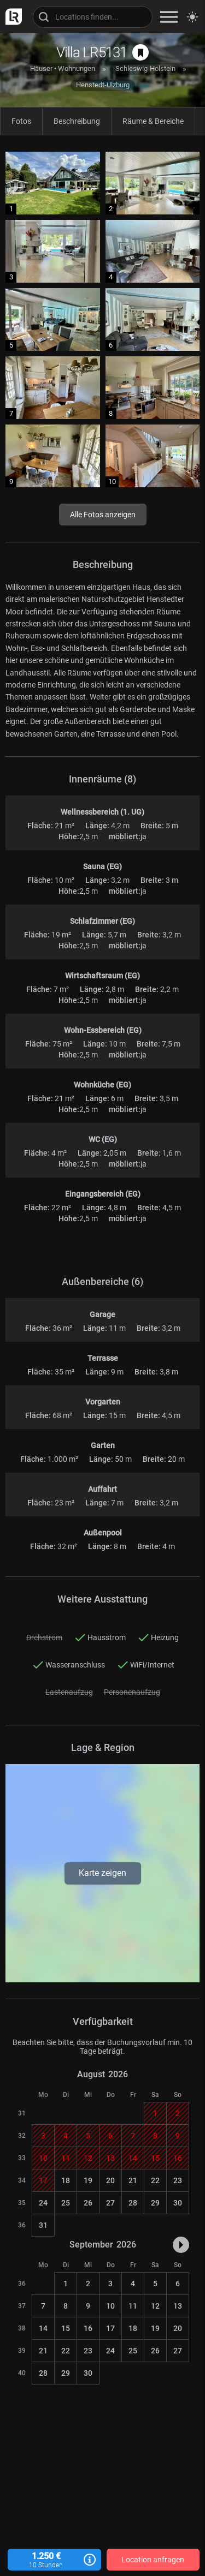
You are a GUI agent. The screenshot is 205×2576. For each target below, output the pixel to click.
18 (65, 2180)
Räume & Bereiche (153, 121)
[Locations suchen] (93, 17)
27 (110, 2202)
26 (88, 2202)
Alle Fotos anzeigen (103, 514)
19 (88, 2180)
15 (65, 2328)
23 (177, 2180)
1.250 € (54, 2560)
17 (110, 2328)
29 (155, 2202)
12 (155, 2306)
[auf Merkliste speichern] (140, 52)
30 (177, 2202)
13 (177, 2306)
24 (43, 2202)
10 (110, 2306)
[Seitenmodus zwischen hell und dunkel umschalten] (192, 17)
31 (43, 2225)
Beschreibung (77, 121)
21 (132, 2180)
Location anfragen (152, 2559)
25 (65, 2202)
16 (88, 2328)
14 (43, 2328)
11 (132, 2306)
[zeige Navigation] (169, 16)
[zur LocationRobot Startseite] (11, 16)
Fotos (21, 121)
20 (110, 2180)
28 (132, 2202)
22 (155, 2180)
